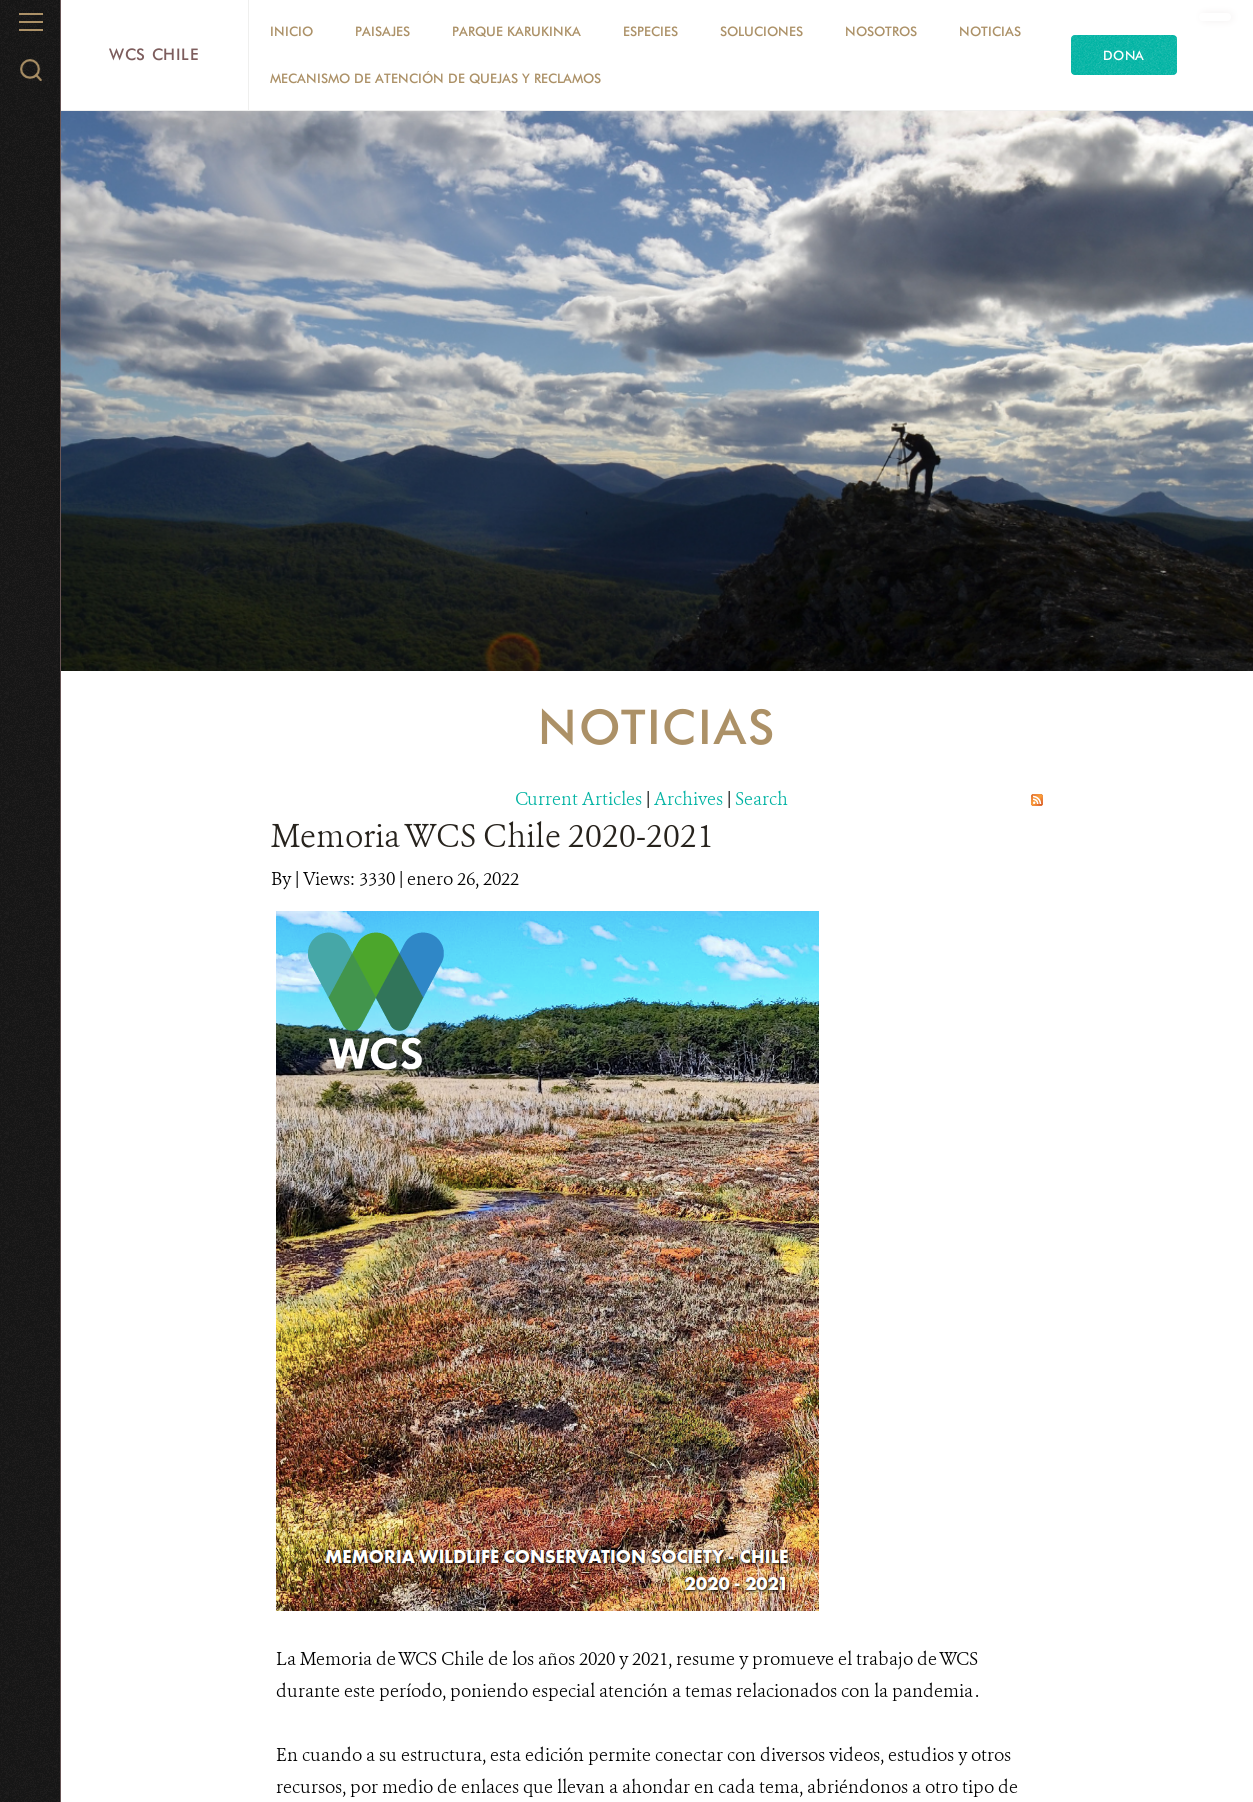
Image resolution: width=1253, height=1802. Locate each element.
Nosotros (881, 31)
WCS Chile (154, 54)
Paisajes (382, 31)
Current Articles (578, 799)
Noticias (990, 31)
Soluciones (761, 31)
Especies (650, 31)
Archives (688, 799)
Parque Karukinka (516, 31)
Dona (1124, 55)
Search (761, 799)
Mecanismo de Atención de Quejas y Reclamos (435, 78)
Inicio (291, 31)
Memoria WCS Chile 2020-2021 (492, 836)
